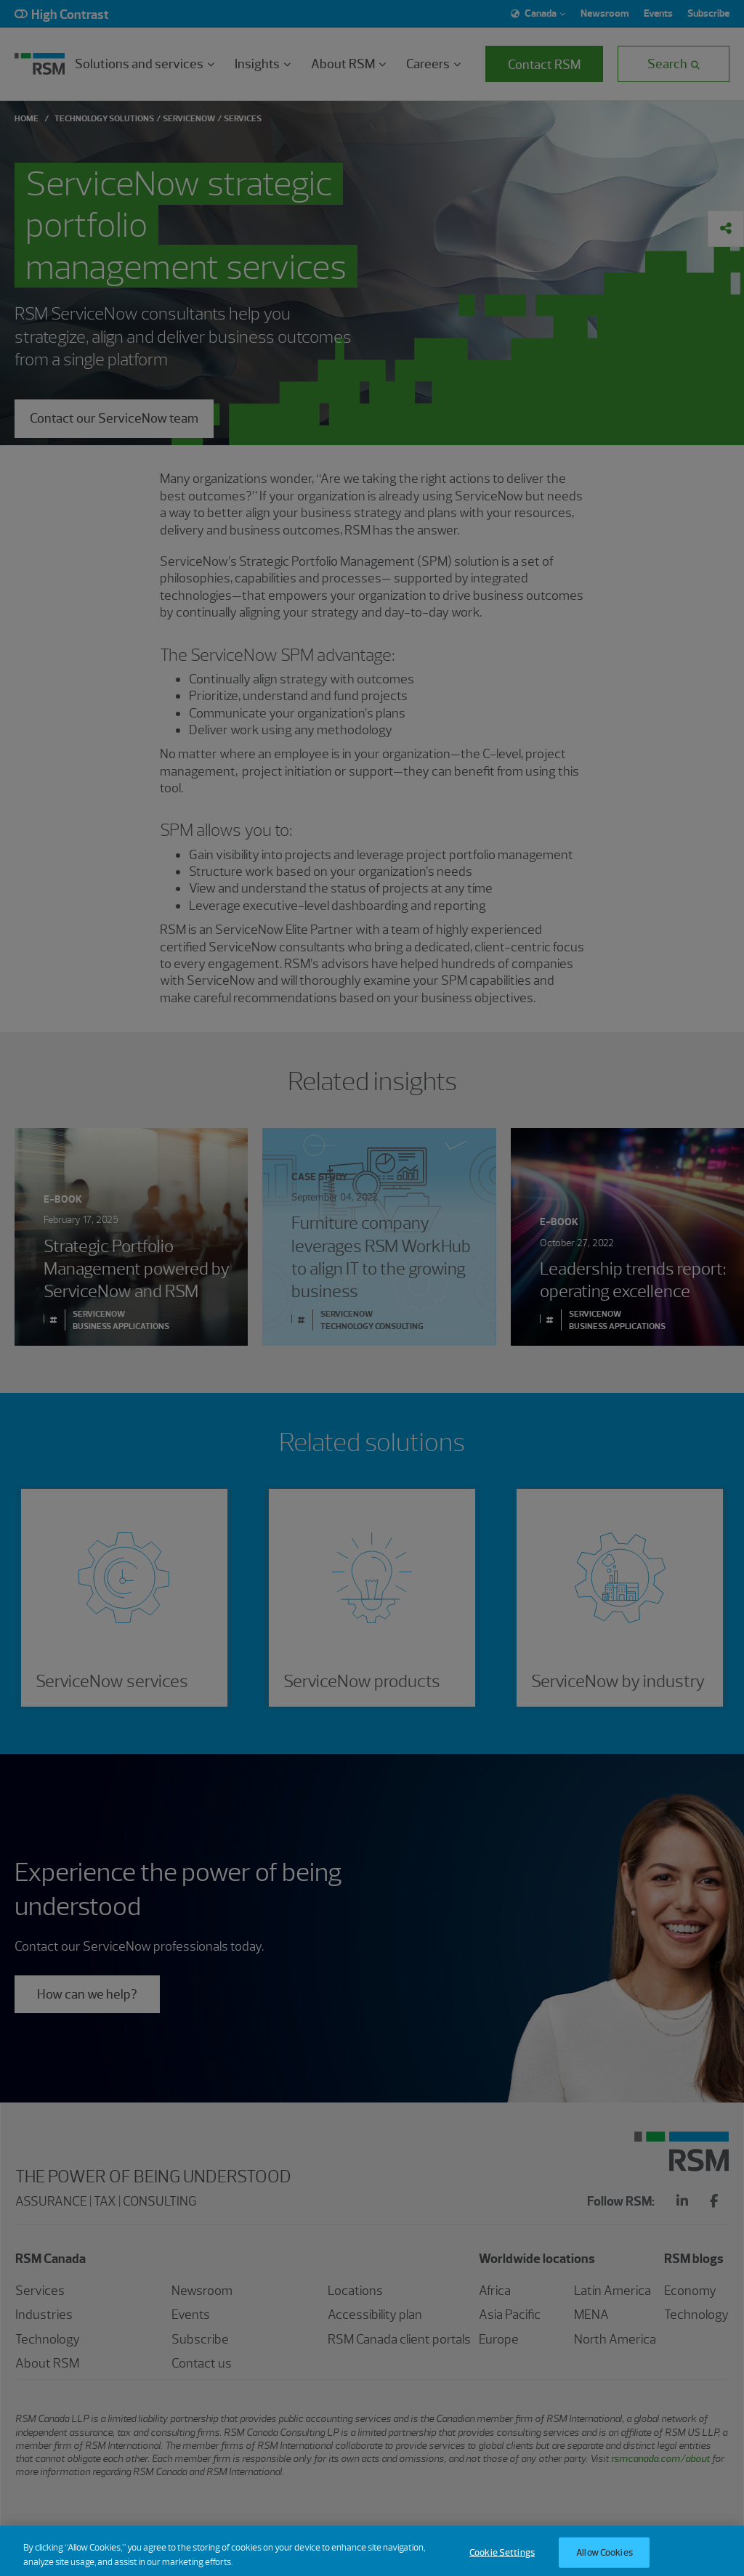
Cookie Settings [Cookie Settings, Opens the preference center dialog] (502, 2560)
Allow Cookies (604, 2560)
